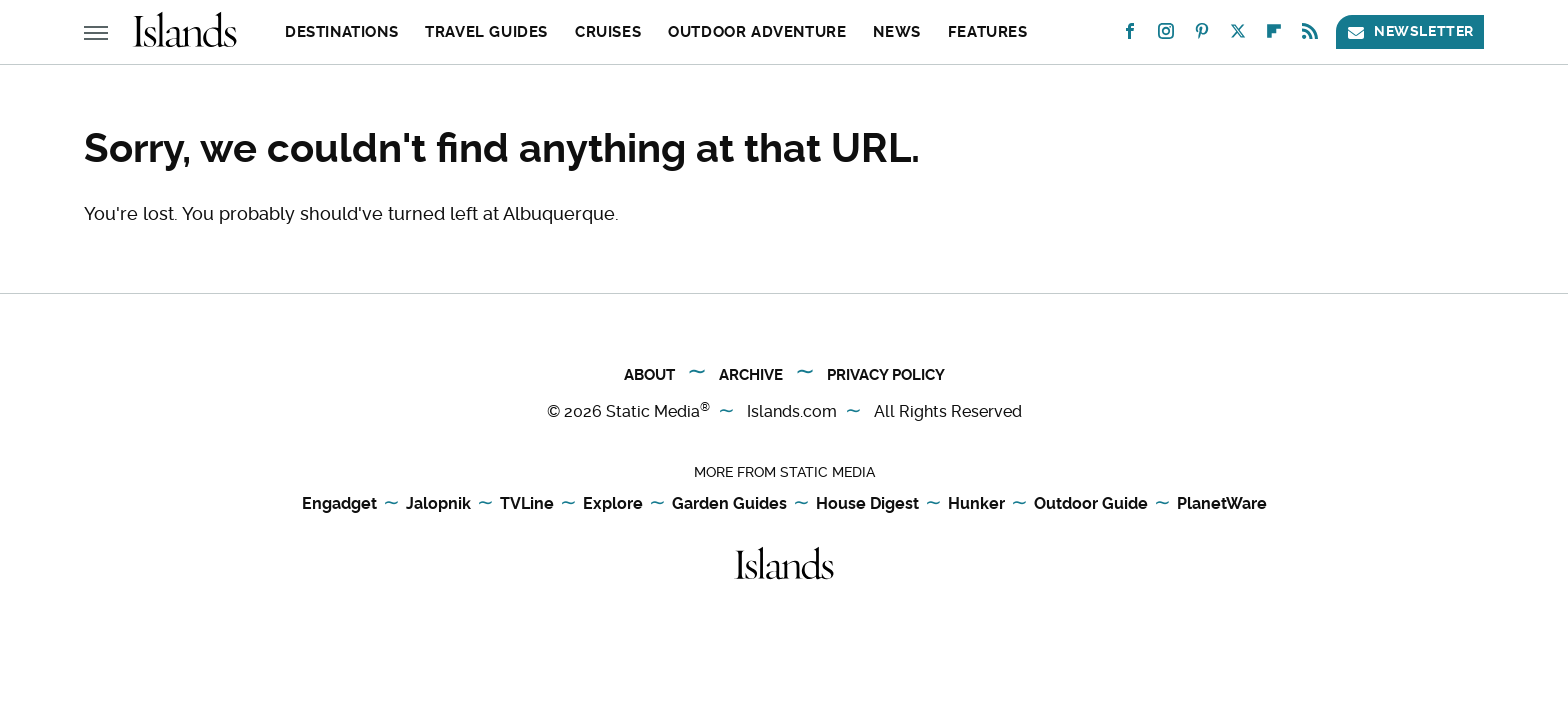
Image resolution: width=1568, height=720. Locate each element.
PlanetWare (1222, 504)
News (896, 32)
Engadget (339, 504)
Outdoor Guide (1091, 504)
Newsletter (1410, 31)
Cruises (608, 32)
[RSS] (1310, 35)
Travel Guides (486, 32)
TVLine (527, 504)
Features (988, 32)
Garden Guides (729, 504)
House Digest (867, 504)
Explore (613, 504)
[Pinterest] (1202, 35)
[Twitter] (1238, 35)
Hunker (976, 504)
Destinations (341, 32)
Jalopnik (438, 504)
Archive (751, 375)
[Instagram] (1166, 35)
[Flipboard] (1274, 35)
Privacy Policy (886, 375)
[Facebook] (1130, 35)
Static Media (653, 411)
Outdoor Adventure (757, 32)
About (649, 375)
